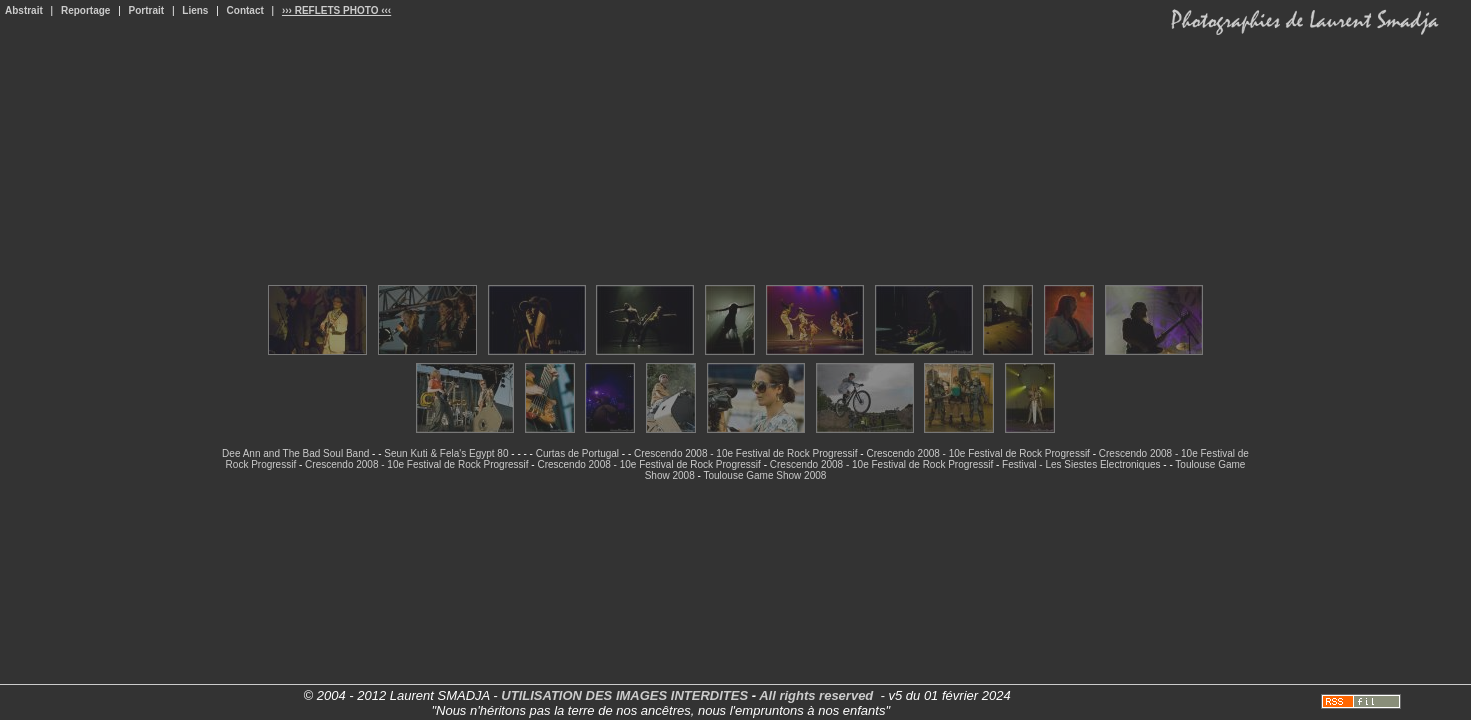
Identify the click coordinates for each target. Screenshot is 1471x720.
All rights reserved (816, 695)
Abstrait (24, 10)
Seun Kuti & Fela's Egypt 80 (446, 453)
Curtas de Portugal (577, 453)
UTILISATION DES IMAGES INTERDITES (624, 695)
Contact (245, 10)
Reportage (85, 10)
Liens (195, 10)
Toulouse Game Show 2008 (764, 475)
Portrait (147, 10)
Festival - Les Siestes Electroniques (1081, 464)
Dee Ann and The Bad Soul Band (295, 453)
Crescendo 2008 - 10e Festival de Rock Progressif (745, 453)
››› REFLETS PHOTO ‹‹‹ (336, 10)
